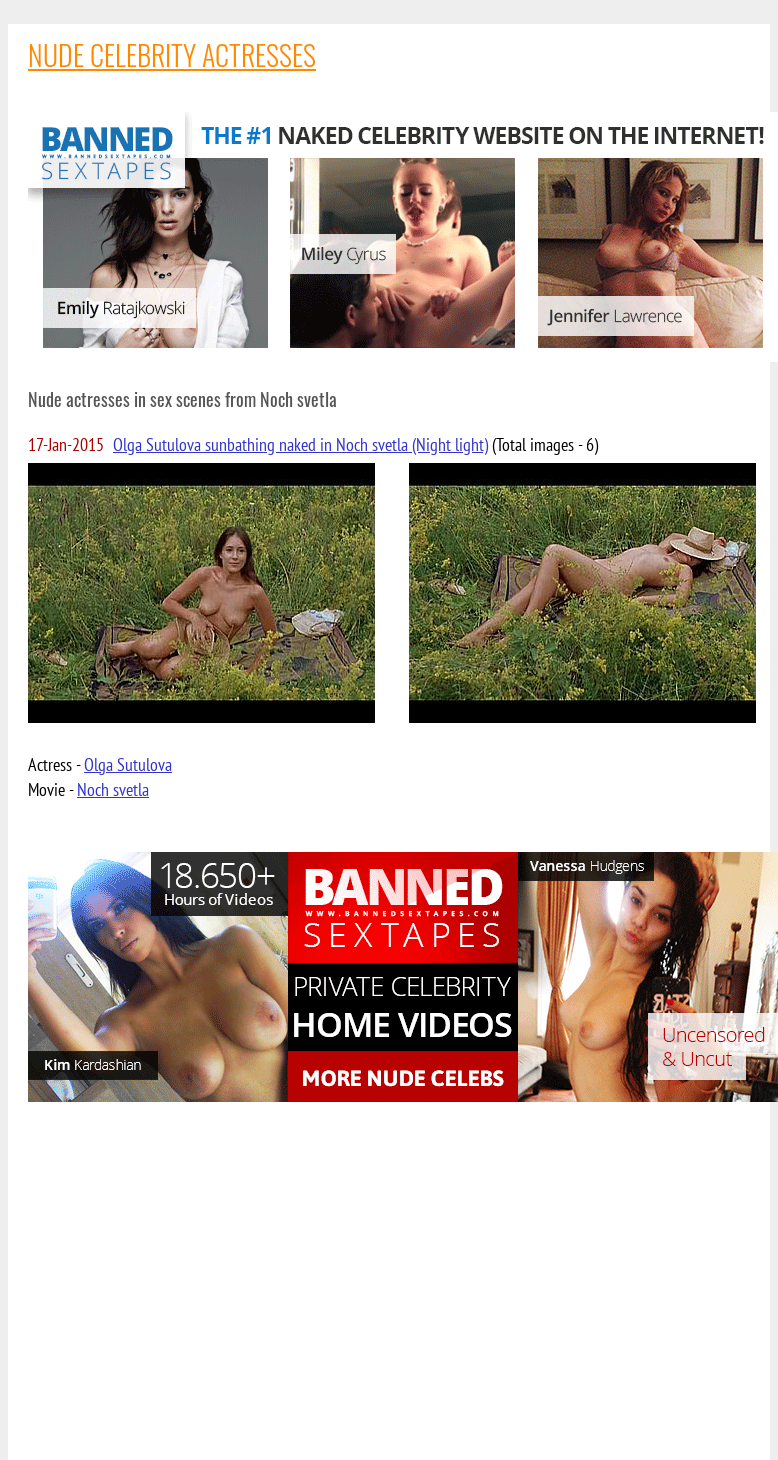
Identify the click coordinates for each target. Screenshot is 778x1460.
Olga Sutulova (128, 764)
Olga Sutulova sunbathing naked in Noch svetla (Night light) (300, 444)
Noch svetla (113, 789)
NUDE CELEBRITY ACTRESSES (172, 54)
